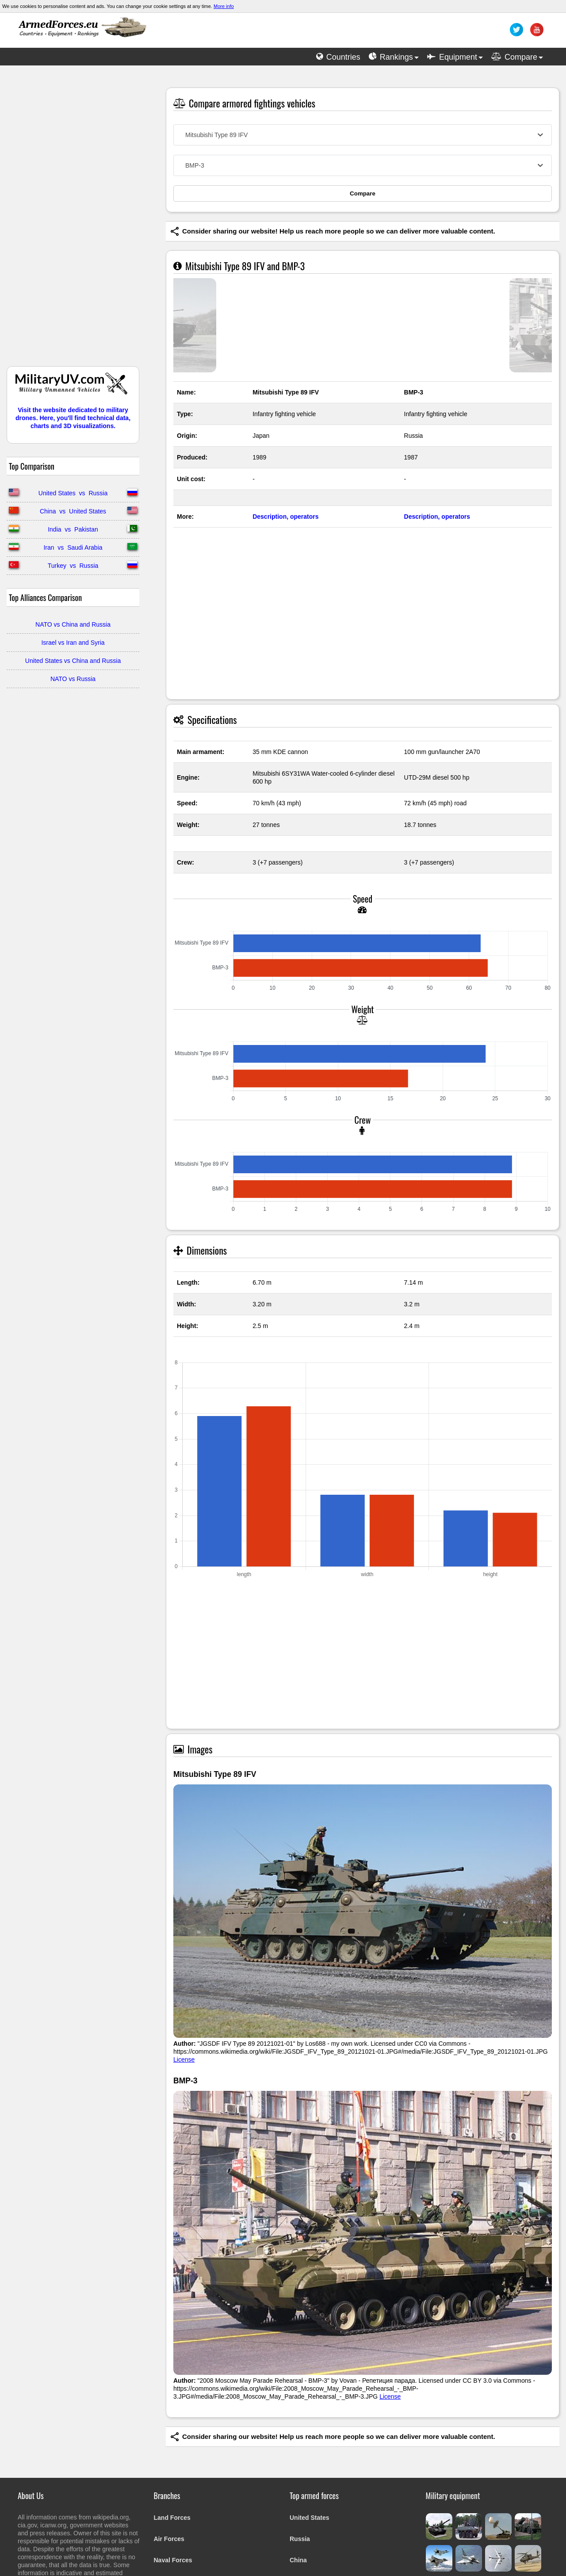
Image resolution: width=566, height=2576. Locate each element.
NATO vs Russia (73, 678)
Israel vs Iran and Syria (72, 642)
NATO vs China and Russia (73, 624)
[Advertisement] (73, 220)
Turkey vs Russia (73, 565)
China (298, 2560)
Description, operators (285, 516)
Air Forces (169, 2538)
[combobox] (362, 134)
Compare (362, 193)
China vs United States (73, 511)
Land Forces (172, 2517)
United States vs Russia (72, 493)
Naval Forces (173, 2560)
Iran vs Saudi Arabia (72, 547)
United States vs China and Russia (73, 660)
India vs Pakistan (73, 529)
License (184, 2059)
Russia (300, 2538)
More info (224, 6)
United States (309, 2517)
